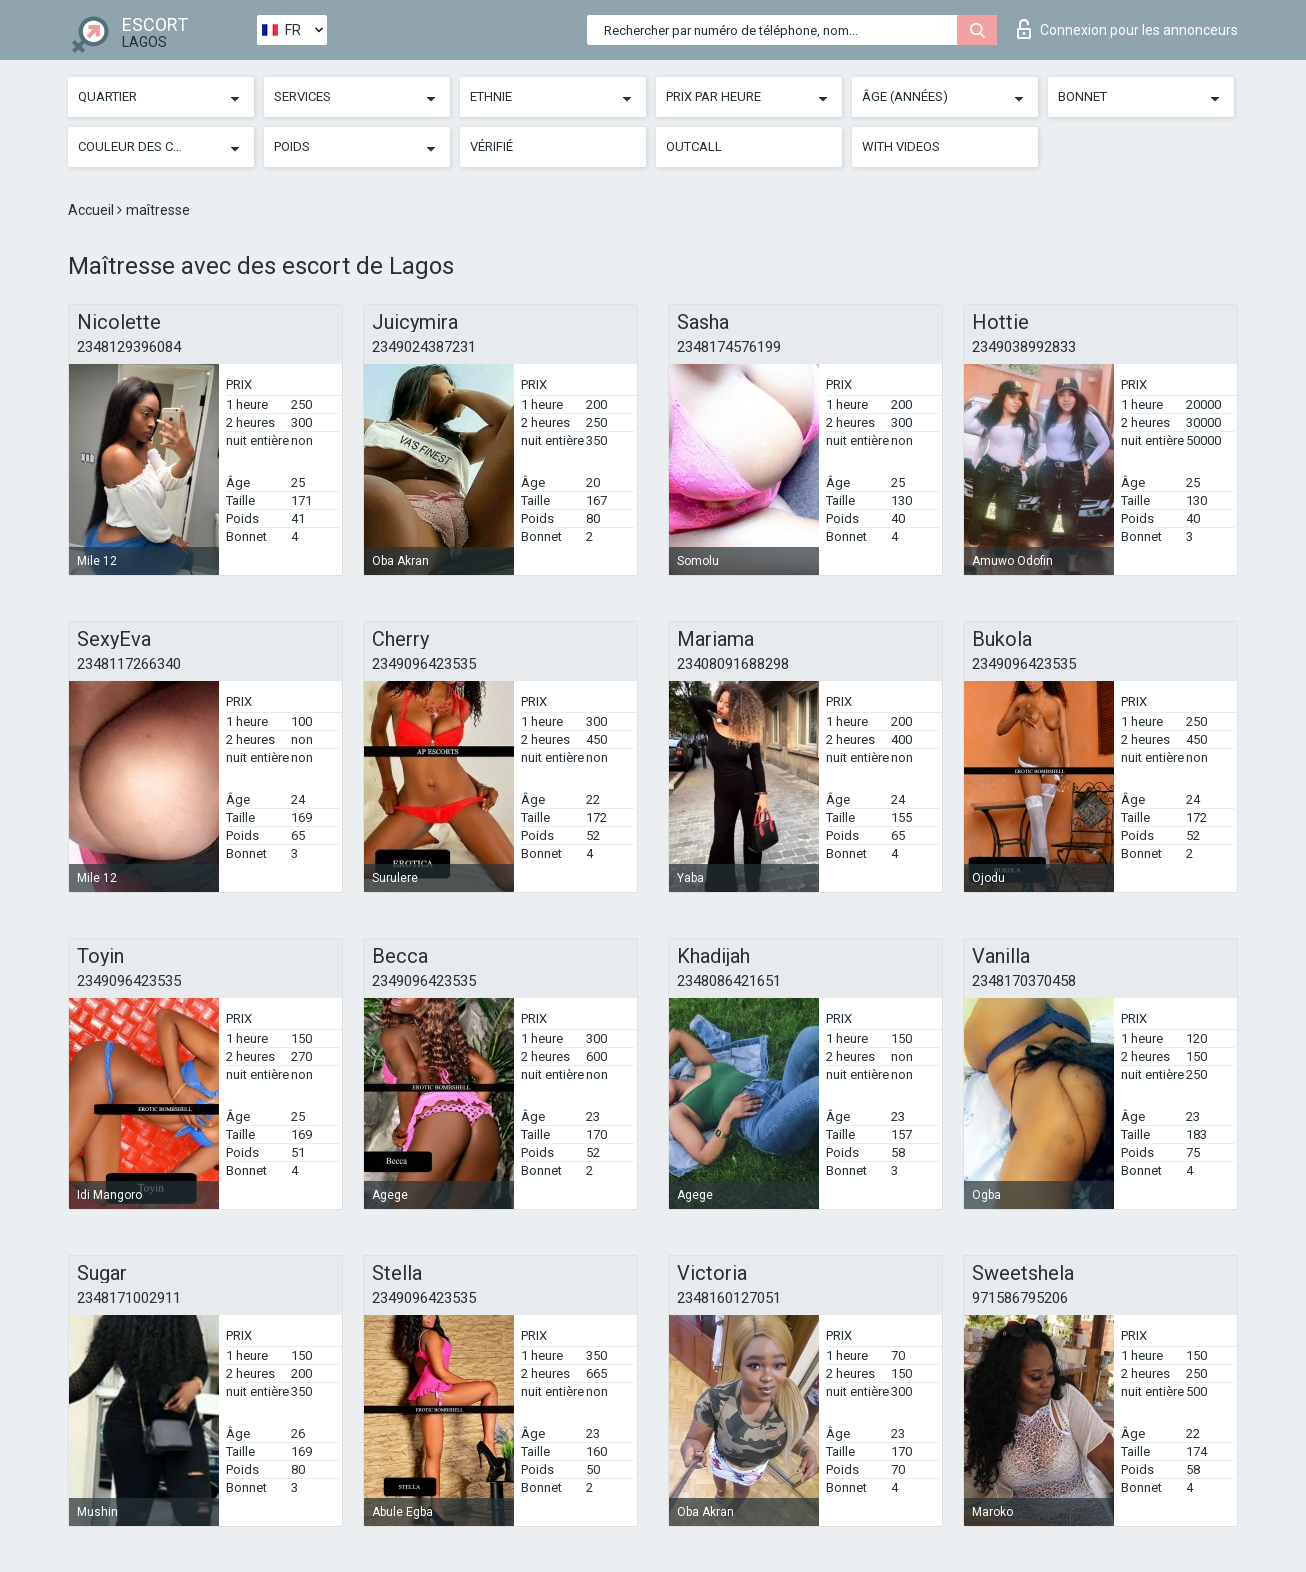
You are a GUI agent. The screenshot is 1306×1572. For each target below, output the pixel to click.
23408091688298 (733, 664)
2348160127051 (729, 1298)
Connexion (1127, 29)
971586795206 (1020, 1298)
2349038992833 (1024, 347)
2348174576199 (729, 347)
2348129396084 (129, 347)
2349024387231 (424, 347)
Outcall (694, 146)
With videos (901, 146)
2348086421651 (729, 981)
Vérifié (491, 146)
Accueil (92, 210)
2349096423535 (424, 664)
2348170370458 (1024, 981)
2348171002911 (129, 1298)
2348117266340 (129, 664)
